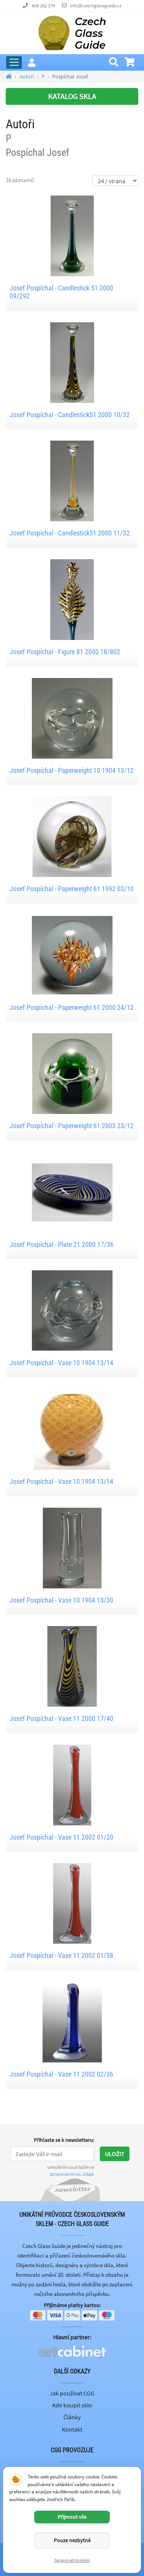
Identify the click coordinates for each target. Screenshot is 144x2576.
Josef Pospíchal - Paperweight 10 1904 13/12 (72, 770)
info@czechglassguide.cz (96, 5)
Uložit (114, 2154)
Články (72, 2417)
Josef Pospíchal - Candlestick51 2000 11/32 (70, 533)
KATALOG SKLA (72, 96)
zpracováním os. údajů (72, 2174)
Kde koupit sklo (72, 2405)
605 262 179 (43, 5)
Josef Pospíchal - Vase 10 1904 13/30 (61, 1600)
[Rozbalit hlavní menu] (14, 62)
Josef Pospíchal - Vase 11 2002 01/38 (61, 1955)
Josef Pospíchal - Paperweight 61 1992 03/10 (72, 889)
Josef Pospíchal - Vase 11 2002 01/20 (61, 1837)
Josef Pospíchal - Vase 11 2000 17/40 (61, 1718)
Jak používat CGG (72, 2393)
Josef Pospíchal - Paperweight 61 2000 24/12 (72, 1007)
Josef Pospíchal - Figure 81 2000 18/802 (65, 652)
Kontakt (72, 2429)
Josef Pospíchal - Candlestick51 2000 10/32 (70, 415)
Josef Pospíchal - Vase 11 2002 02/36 (61, 2074)
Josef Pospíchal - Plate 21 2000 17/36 (62, 1244)
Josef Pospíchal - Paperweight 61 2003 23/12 (72, 1126)
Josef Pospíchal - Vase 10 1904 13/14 (61, 1363)
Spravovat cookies (72, 2560)
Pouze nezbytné (72, 2540)
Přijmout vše (72, 2516)
